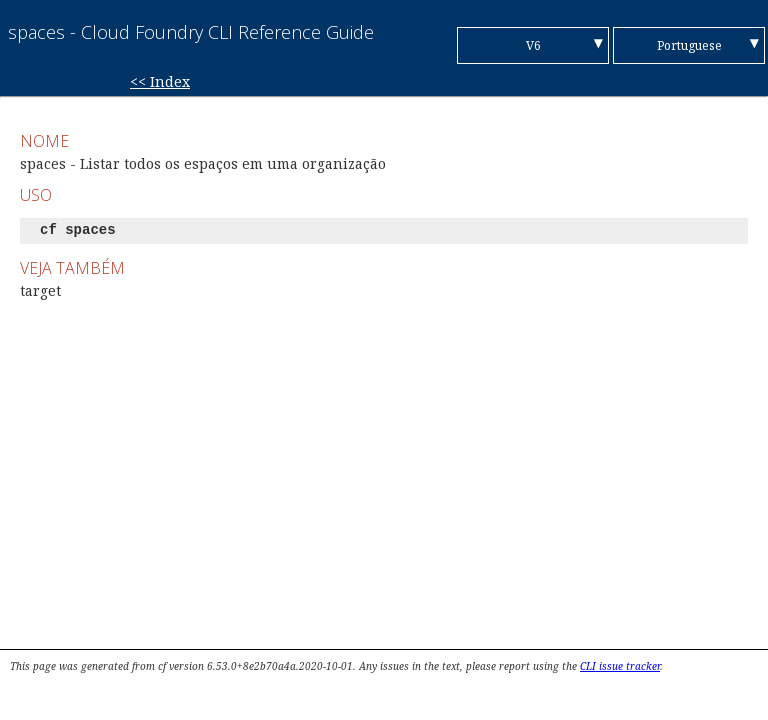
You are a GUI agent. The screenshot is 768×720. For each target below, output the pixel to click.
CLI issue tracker (620, 666)
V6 (533, 45)
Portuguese (689, 45)
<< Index (160, 81)
